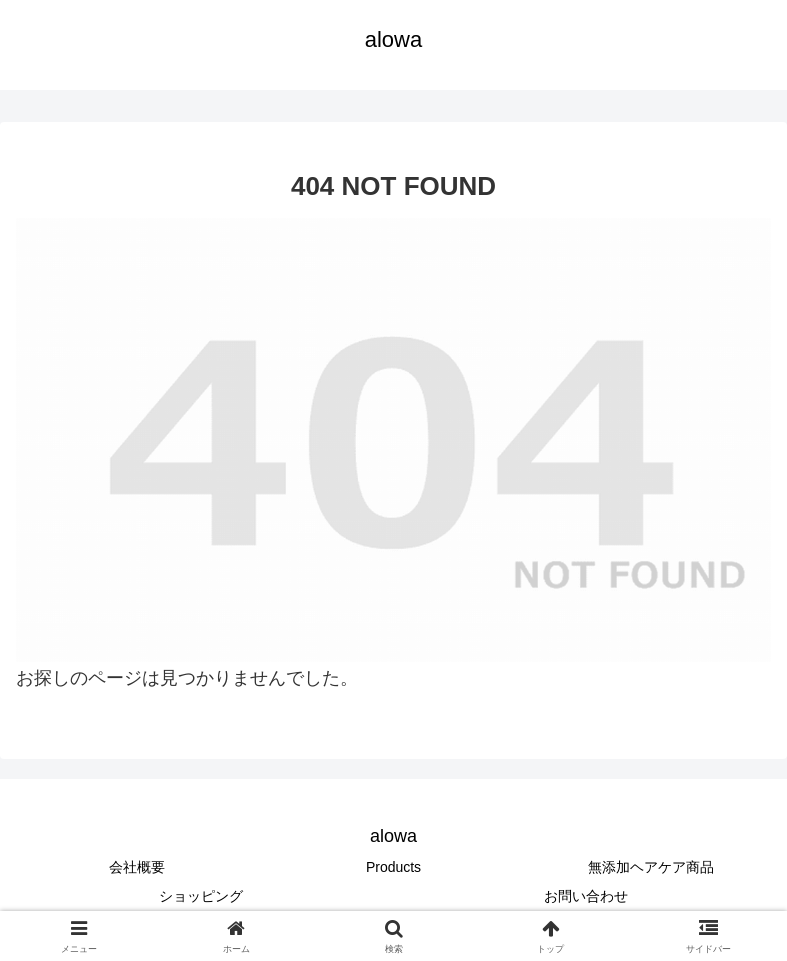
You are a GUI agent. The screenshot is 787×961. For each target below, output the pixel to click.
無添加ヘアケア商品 (651, 867)
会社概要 (137, 867)
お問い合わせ (586, 896)
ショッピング (201, 896)
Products (393, 867)
